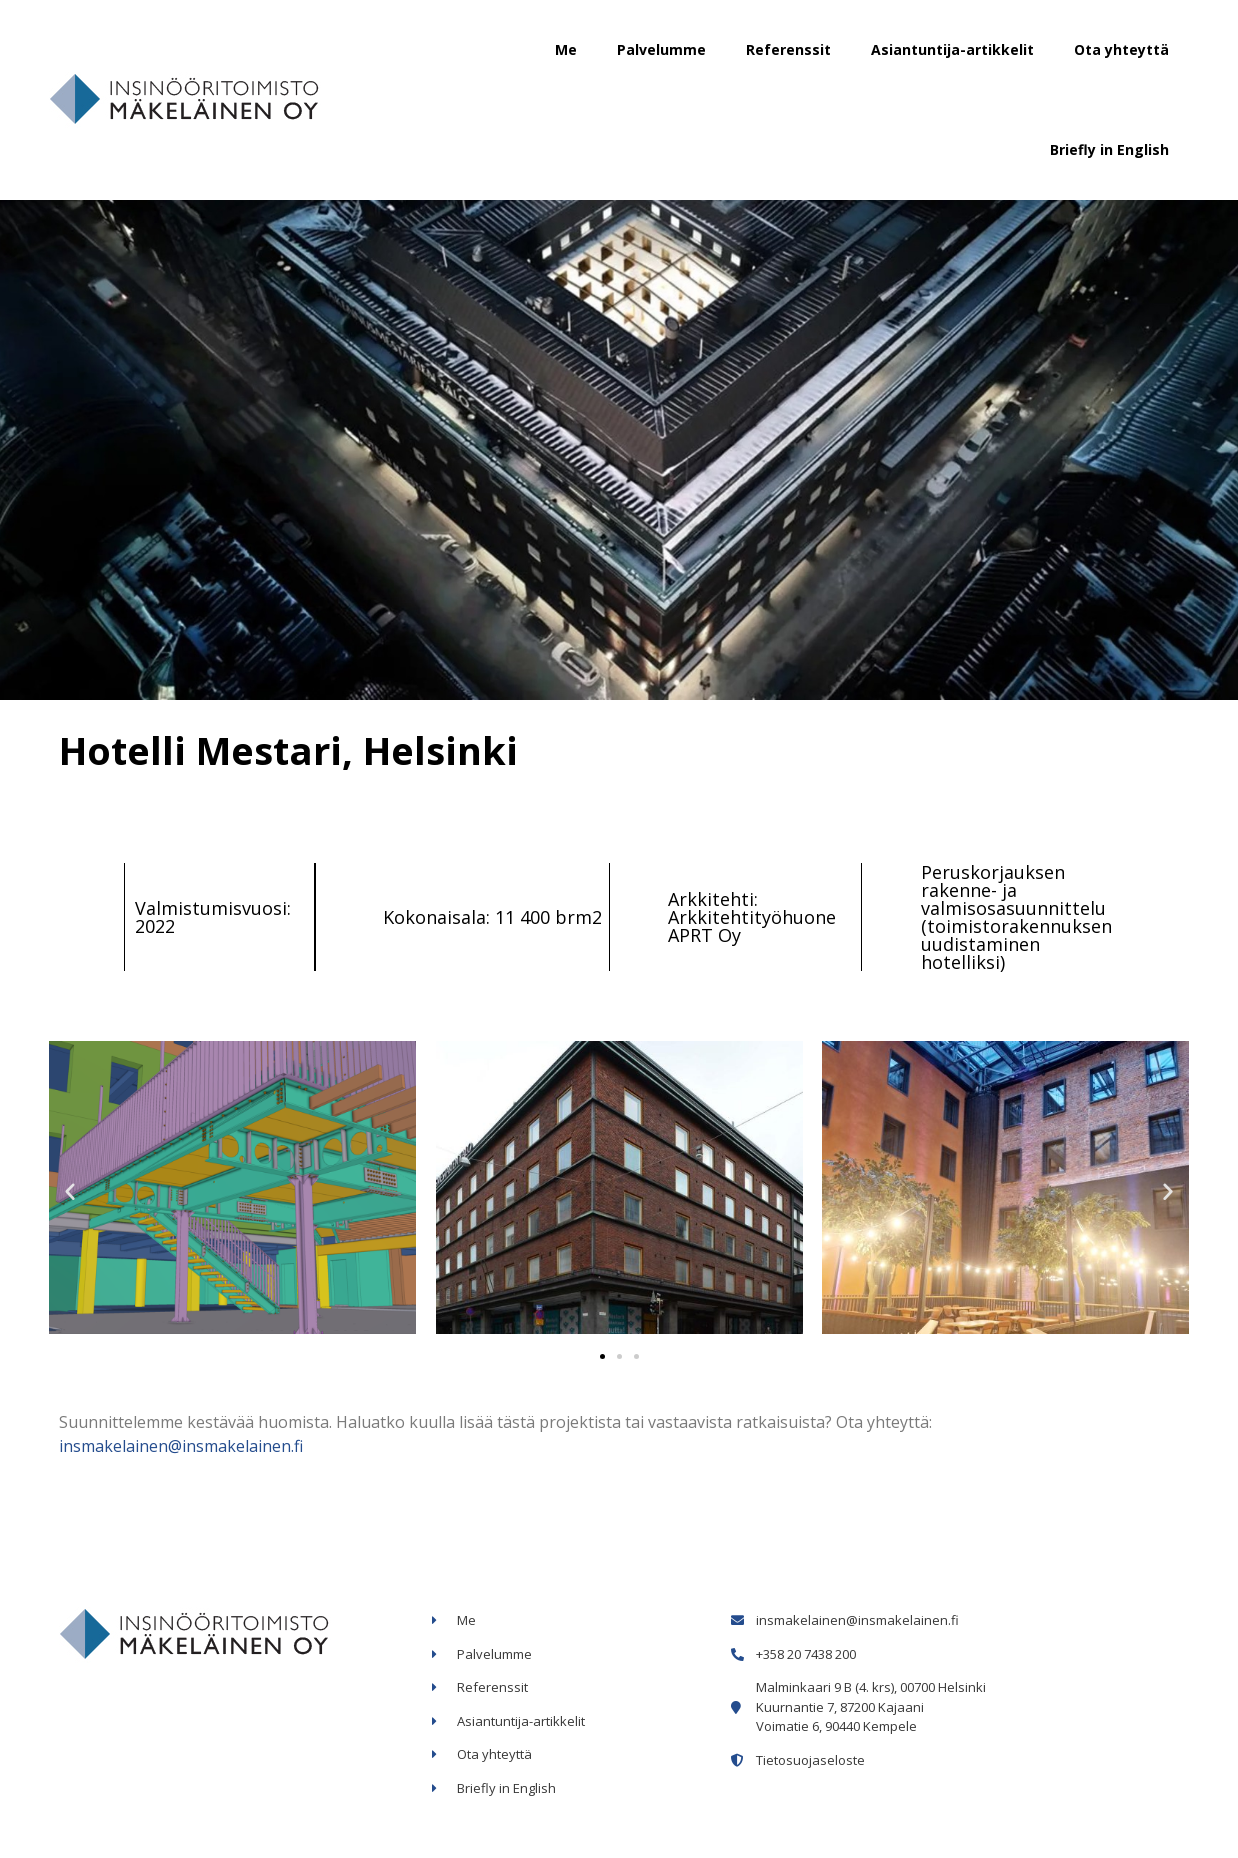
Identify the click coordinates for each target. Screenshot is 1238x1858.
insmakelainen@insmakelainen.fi (181, 1446)
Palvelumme (661, 49)
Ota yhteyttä (1121, 49)
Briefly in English (1109, 149)
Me (566, 49)
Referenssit (788, 49)
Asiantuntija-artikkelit (952, 49)
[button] (602, 1356)
